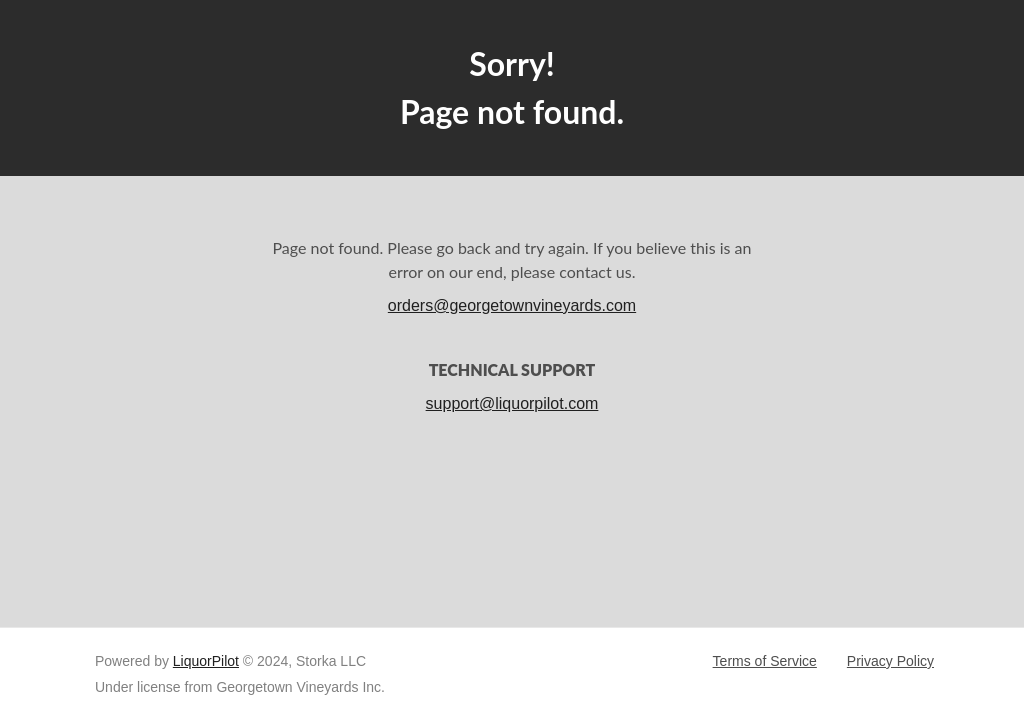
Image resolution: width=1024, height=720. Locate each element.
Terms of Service (765, 661)
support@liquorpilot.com (512, 403)
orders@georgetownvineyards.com (512, 305)
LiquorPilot (206, 661)
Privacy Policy (890, 661)
